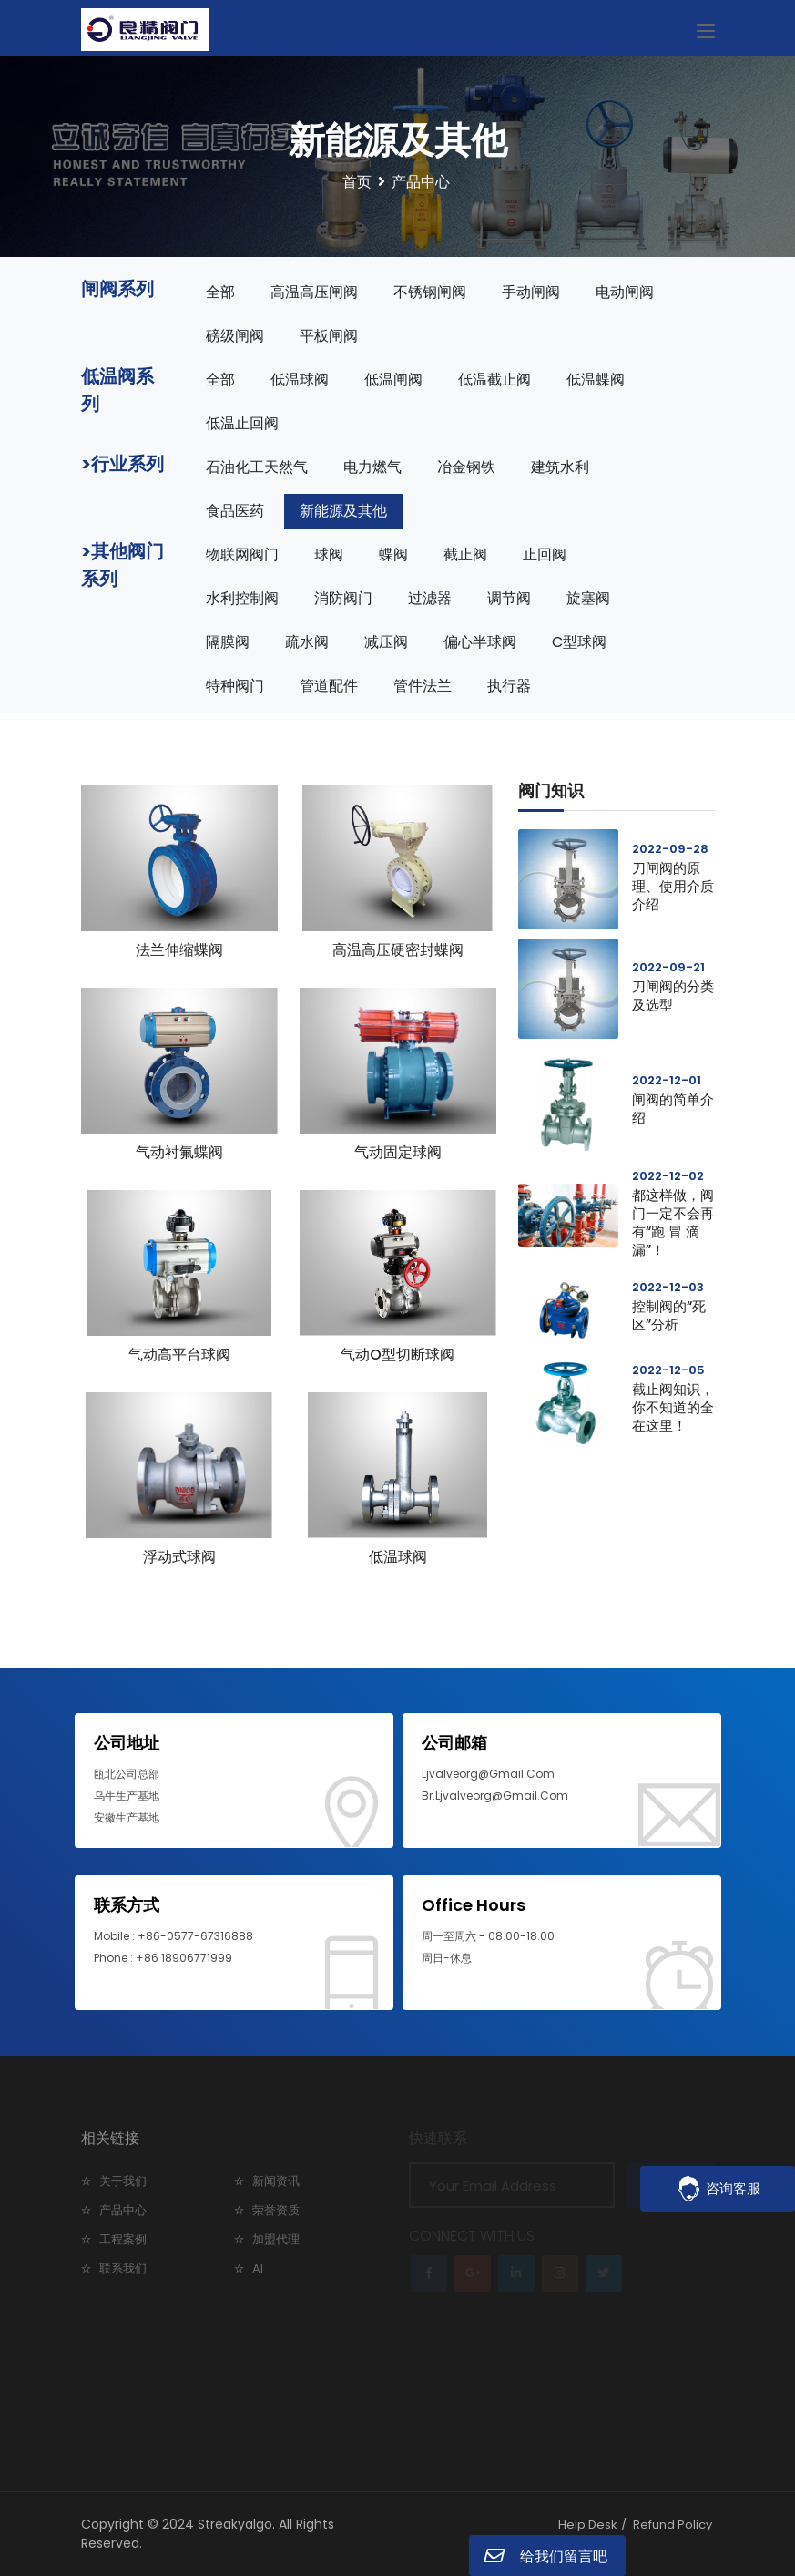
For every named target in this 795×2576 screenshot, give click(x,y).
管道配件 (329, 685)
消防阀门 (343, 598)
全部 (220, 292)
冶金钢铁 (466, 467)
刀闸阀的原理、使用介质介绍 (673, 886)
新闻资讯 (276, 2181)
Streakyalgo (235, 2524)
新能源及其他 (343, 510)
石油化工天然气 (257, 467)
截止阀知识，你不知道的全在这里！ (673, 1407)
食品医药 (235, 510)
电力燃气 (372, 467)
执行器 (509, 685)
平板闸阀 (329, 335)
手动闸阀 (531, 292)
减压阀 (386, 641)
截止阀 (465, 554)
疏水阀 (307, 641)
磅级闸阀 (235, 335)
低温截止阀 (494, 379)
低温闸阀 (393, 379)
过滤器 (430, 598)
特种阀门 (235, 685)
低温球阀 (299, 379)
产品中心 (123, 2210)
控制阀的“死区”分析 (669, 1315)
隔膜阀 (228, 641)
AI (257, 2268)
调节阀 (509, 598)
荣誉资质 (276, 2210)
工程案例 (123, 2239)
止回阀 (544, 554)
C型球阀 (579, 641)
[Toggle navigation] (706, 32)
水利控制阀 (242, 598)
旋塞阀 (588, 598)
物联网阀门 (242, 554)
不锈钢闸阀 (429, 292)
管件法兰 (422, 685)
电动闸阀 (625, 292)
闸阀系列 (117, 289)
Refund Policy (672, 2524)
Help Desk (587, 2524)
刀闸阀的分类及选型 (673, 995)
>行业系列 (122, 464)
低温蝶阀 (595, 379)
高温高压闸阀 (314, 292)
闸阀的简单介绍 (673, 1108)
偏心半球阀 (479, 641)
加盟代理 (276, 2239)
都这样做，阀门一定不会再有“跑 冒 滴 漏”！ (673, 1222)
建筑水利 (560, 467)
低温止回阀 (242, 423)
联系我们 (123, 2268)
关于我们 (123, 2181)
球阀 (328, 554)
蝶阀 (393, 554)
